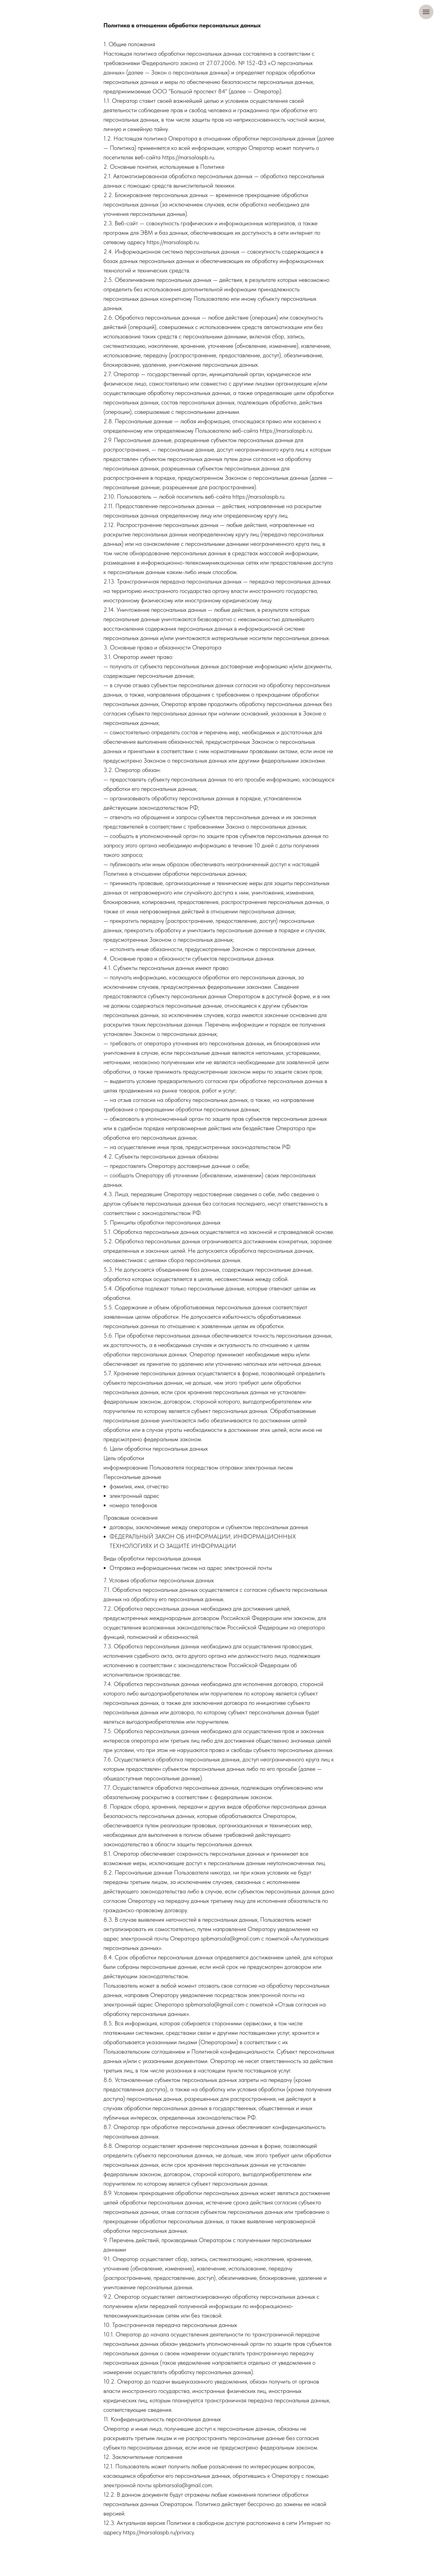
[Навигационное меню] (426, 12)
